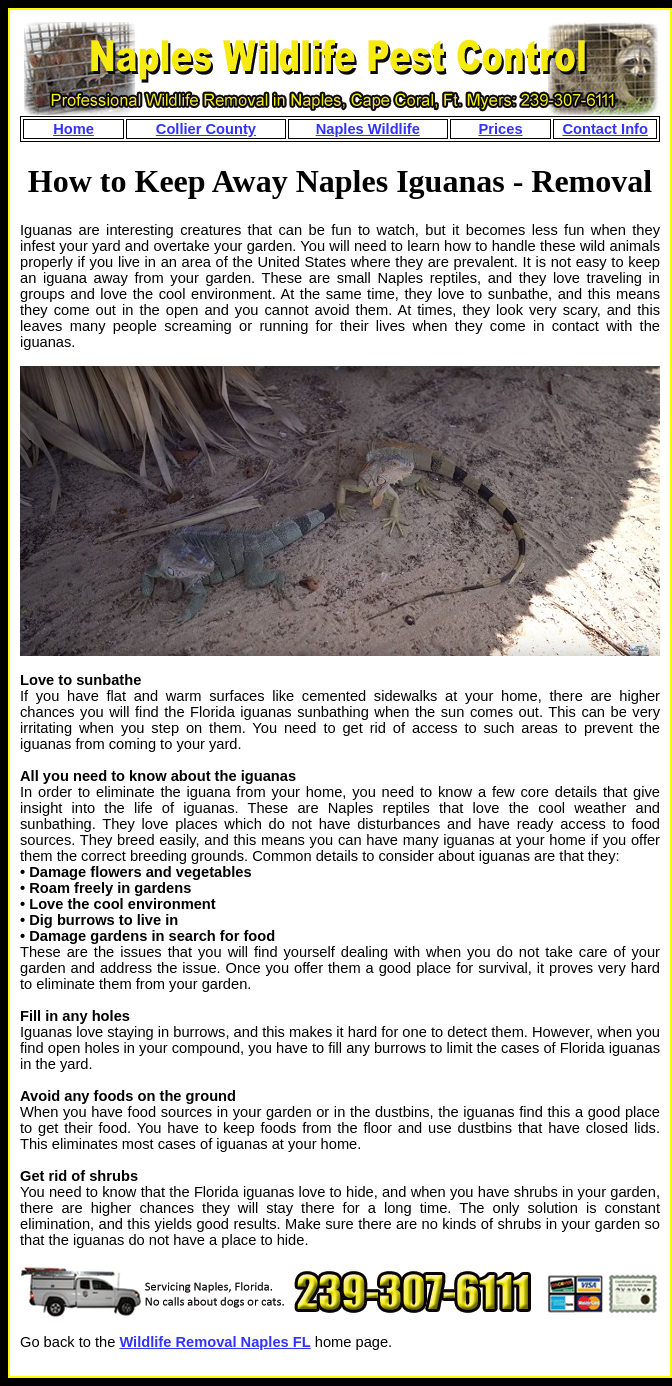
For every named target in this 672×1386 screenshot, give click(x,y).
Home (73, 129)
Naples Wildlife (368, 129)
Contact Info (604, 129)
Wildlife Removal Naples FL (214, 1342)
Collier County (206, 129)
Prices (501, 129)
